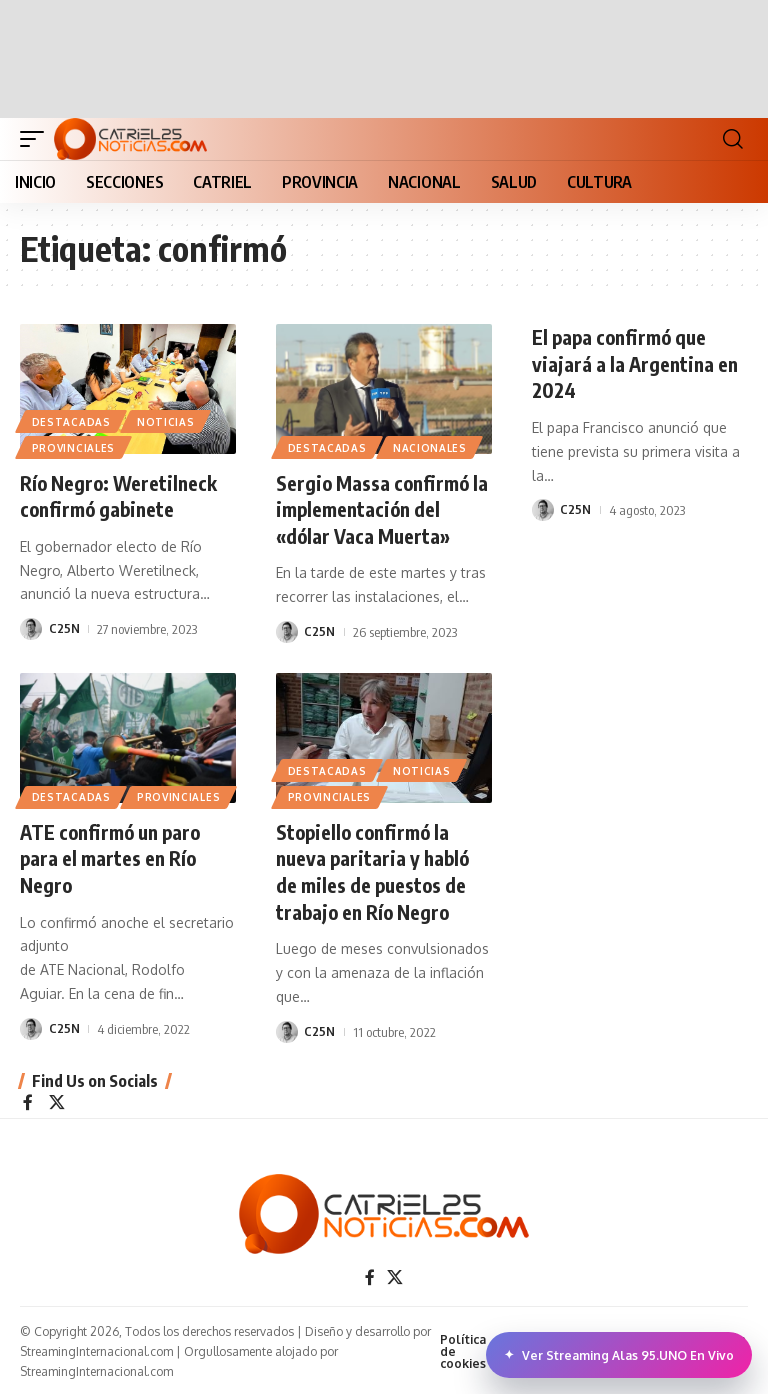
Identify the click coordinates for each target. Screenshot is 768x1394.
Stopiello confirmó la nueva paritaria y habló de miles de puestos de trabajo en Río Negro (375, 868)
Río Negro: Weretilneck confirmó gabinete (120, 495)
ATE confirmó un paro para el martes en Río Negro (114, 855)
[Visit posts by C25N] (31, 628)
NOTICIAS (167, 421)
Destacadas (71, 421)
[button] (37, 139)
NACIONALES (431, 448)
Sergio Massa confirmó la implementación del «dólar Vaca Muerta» (375, 508)
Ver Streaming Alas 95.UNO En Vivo (619, 1355)
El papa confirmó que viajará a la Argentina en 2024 (637, 362)
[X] (57, 1098)
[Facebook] (28, 1098)
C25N (64, 628)
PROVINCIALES (73, 448)
